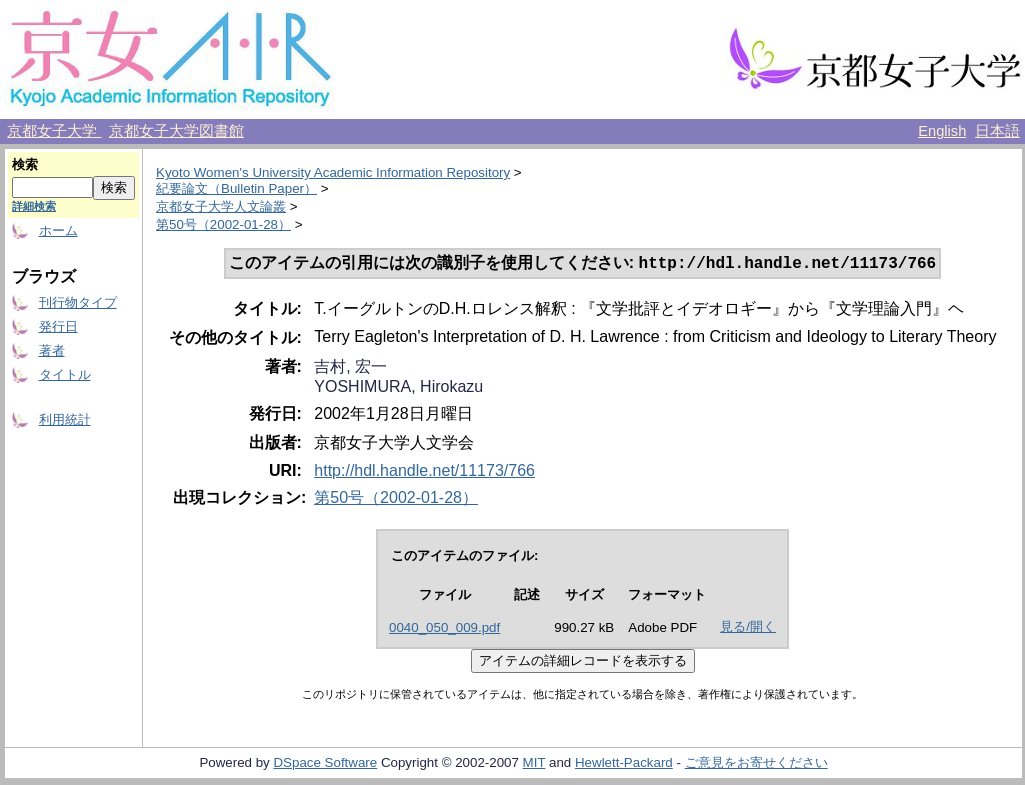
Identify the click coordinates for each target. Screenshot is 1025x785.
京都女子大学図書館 (176, 131)
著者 (52, 350)
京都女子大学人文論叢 (221, 206)
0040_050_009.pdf (444, 629)
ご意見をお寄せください (756, 764)
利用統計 (65, 419)
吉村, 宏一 (350, 368)
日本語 (997, 131)
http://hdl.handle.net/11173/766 (424, 472)
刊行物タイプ (78, 302)
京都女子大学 (54, 131)
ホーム (58, 230)
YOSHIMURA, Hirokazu (398, 388)
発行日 (58, 326)
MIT (534, 764)
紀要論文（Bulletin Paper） (236, 188)
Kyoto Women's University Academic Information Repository (333, 172)
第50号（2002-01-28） (223, 224)
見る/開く (748, 628)
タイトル (65, 374)
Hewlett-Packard (624, 764)
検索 (25, 164)
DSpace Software (325, 764)
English (942, 131)
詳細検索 (34, 206)
